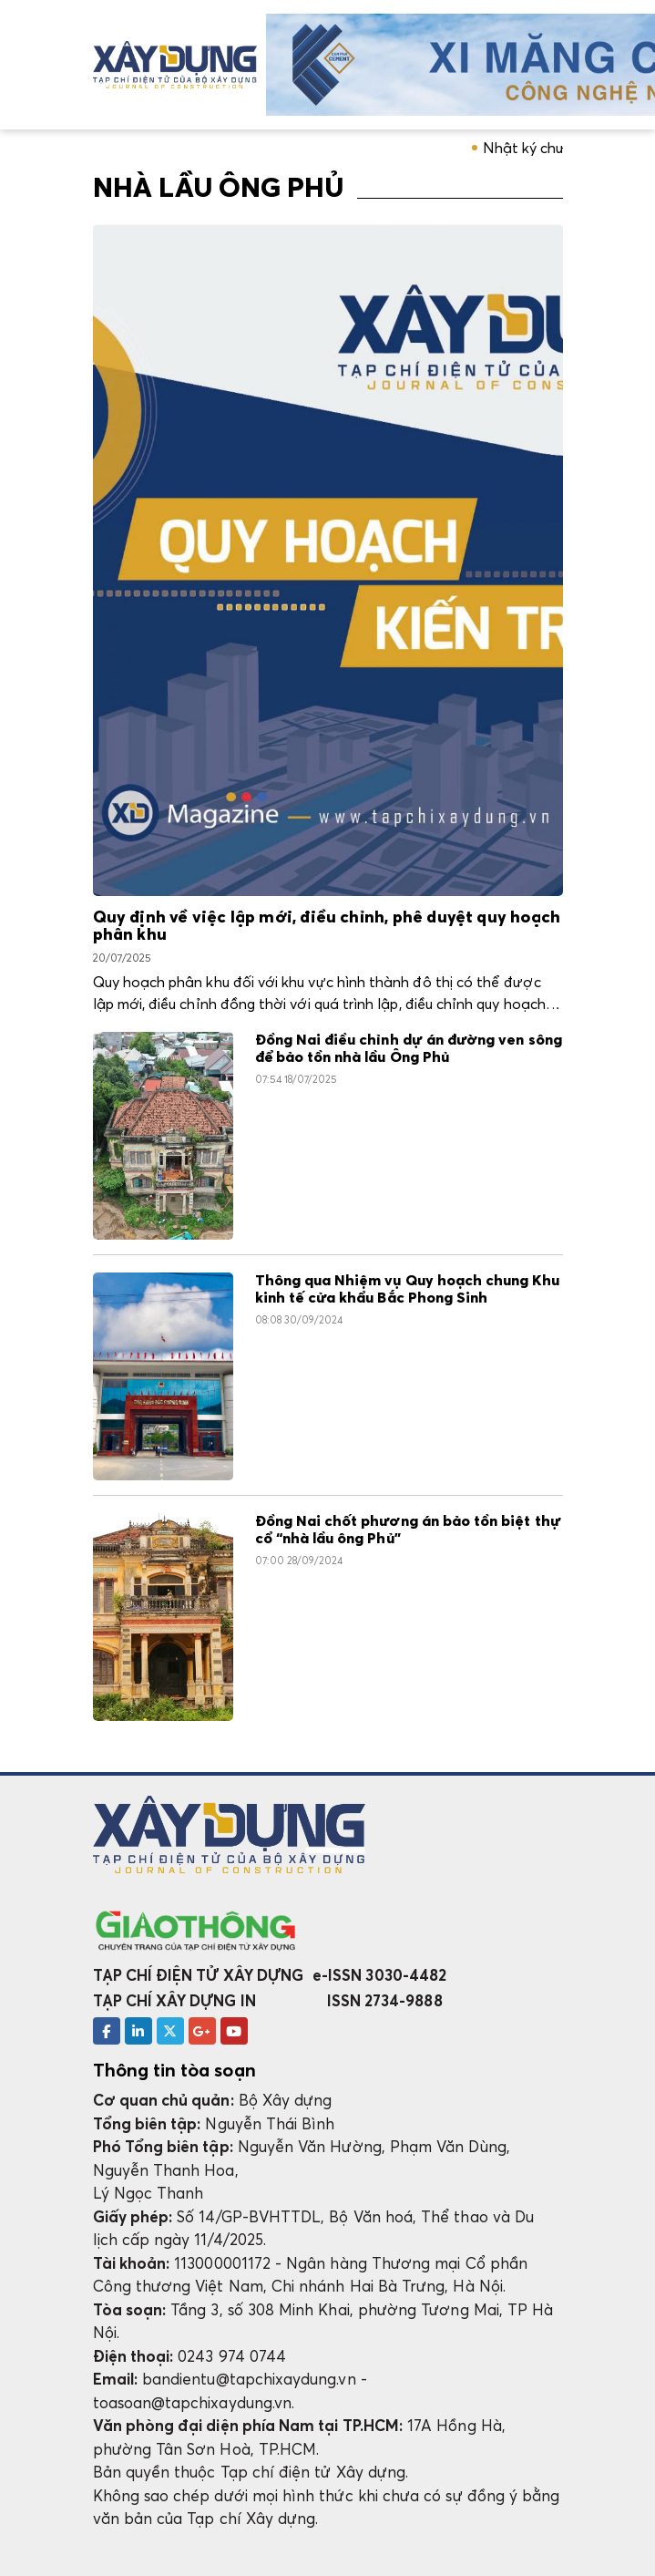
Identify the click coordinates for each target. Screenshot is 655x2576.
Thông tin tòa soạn (174, 2070)
